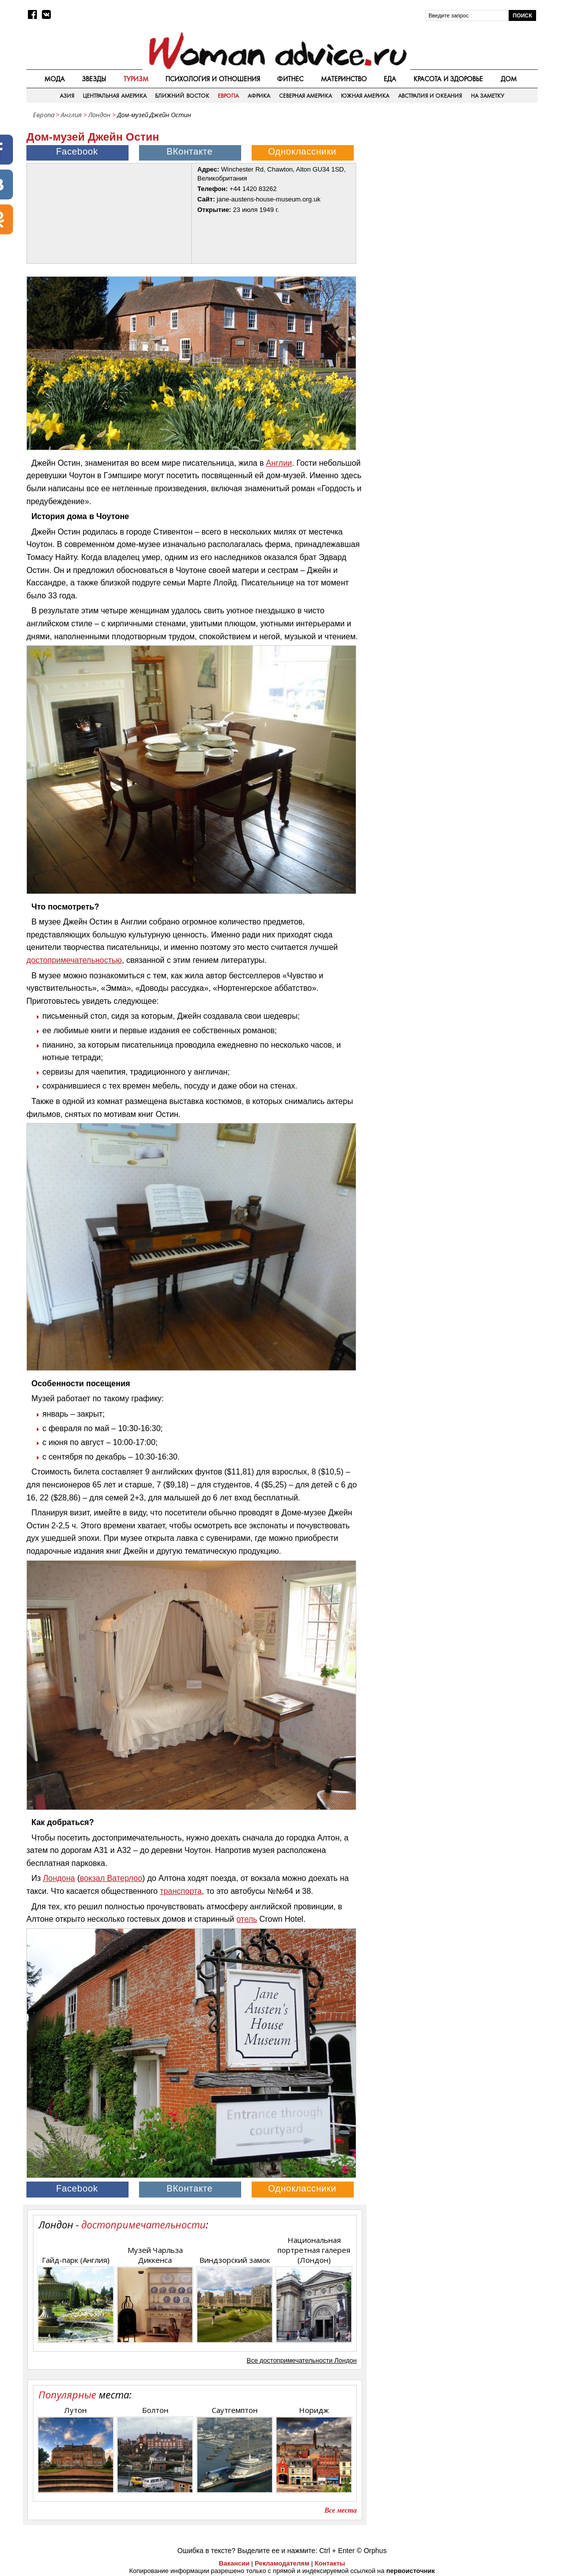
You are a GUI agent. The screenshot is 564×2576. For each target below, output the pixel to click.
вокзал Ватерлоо (111, 1878)
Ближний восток (182, 95)
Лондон (99, 114)
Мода (54, 79)
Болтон (155, 2410)
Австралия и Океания (430, 95)
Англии (279, 463)
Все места (340, 2510)
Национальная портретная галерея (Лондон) (314, 2250)
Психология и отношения (212, 79)
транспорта (181, 1891)
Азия (67, 95)
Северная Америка (305, 95)
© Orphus (372, 2551)
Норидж (314, 2410)
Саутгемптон (235, 2410)
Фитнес (290, 79)
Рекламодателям (282, 2563)
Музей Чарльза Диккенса (155, 2255)
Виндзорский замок (234, 2260)
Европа (228, 95)
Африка (259, 95)
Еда (390, 79)
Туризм (136, 79)
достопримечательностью (74, 960)
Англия (71, 114)
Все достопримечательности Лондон (302, 2360)
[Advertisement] (453, 194)
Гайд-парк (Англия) (76, 2260)
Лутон (75, 2410)
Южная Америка (365, 95)
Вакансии (234, 2563)
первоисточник (410, 2571)
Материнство (344, 79)
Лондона (59, 1878)
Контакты (329, 2563)
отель (246, 1919)
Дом (509, 79)
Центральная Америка (114, 95)
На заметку (487, 95)
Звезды (94, 79)
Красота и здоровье (448, 79)
